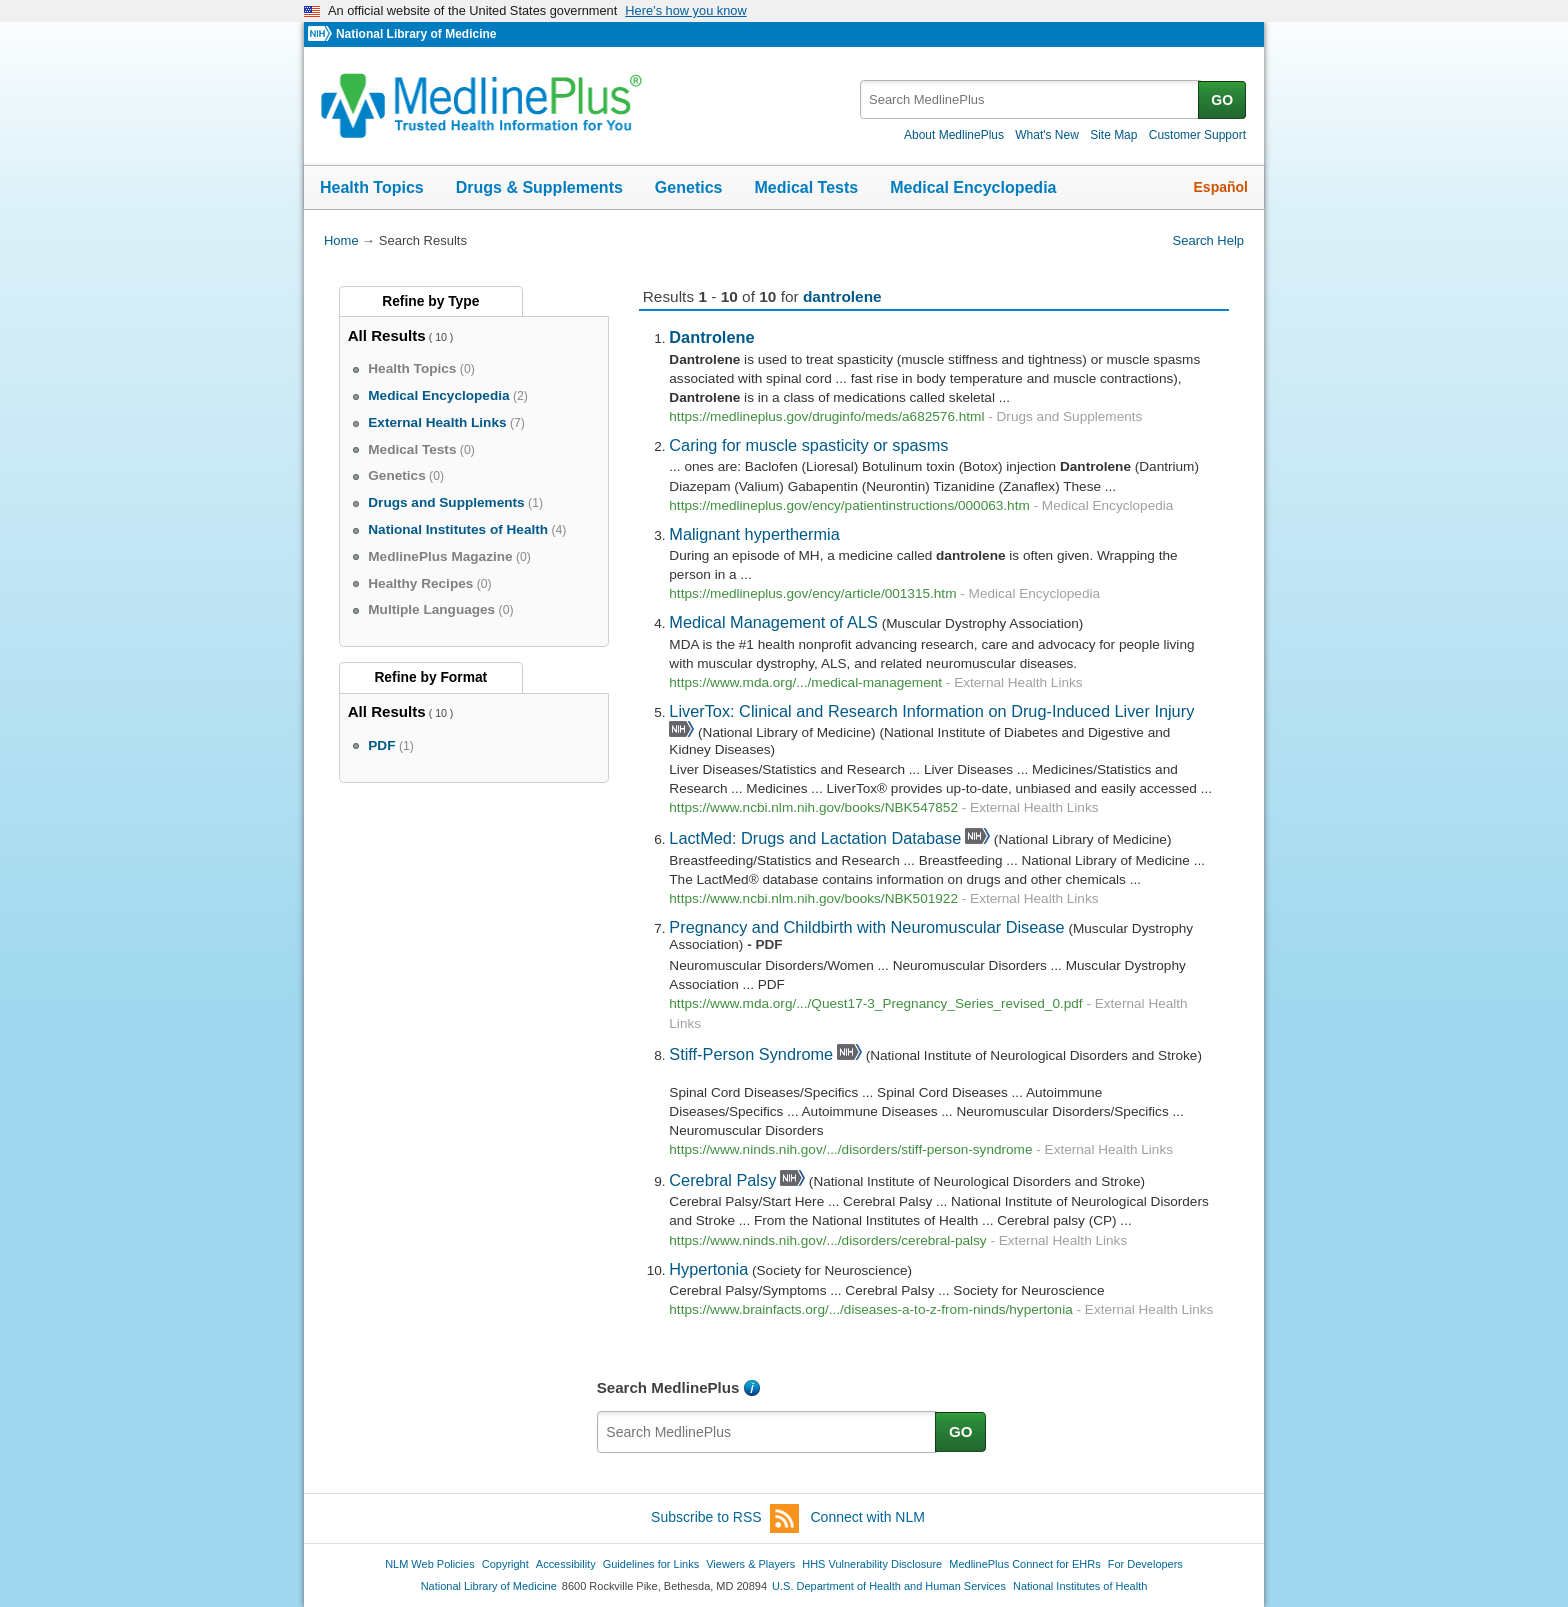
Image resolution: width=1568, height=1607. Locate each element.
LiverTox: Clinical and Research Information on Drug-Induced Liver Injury (931, 711)
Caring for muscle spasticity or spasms (808, 445)
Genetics (689, 187)
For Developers (1145, 1564)
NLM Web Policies (430, 1564)
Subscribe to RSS (725, 1518)
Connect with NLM (868, 1517)
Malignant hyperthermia (754, 534)
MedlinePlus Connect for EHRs (1024, 1564)
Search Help (1208, 240)
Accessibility (566, 1564)
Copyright (505, 1564)
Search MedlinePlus (668, 1387)
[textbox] (1030, 99)
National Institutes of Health (1080, 1586)
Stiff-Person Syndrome (751, 1054)
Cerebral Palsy (722, 1180)
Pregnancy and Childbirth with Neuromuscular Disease (866, 927)
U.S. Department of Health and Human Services (889, 1586)
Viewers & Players (750, 1564)
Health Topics (372, 187)
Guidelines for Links (651, 1564)
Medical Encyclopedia (973, 187)
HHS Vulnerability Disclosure (872, 1564)
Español (1221, 187)
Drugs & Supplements (539, 187)
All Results (387, 335)
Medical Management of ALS (773, 622)
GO (1222, 100)
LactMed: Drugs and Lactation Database (815, 838)
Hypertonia (708, 1269)
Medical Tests (806, 187)
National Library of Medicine (416, 34)
